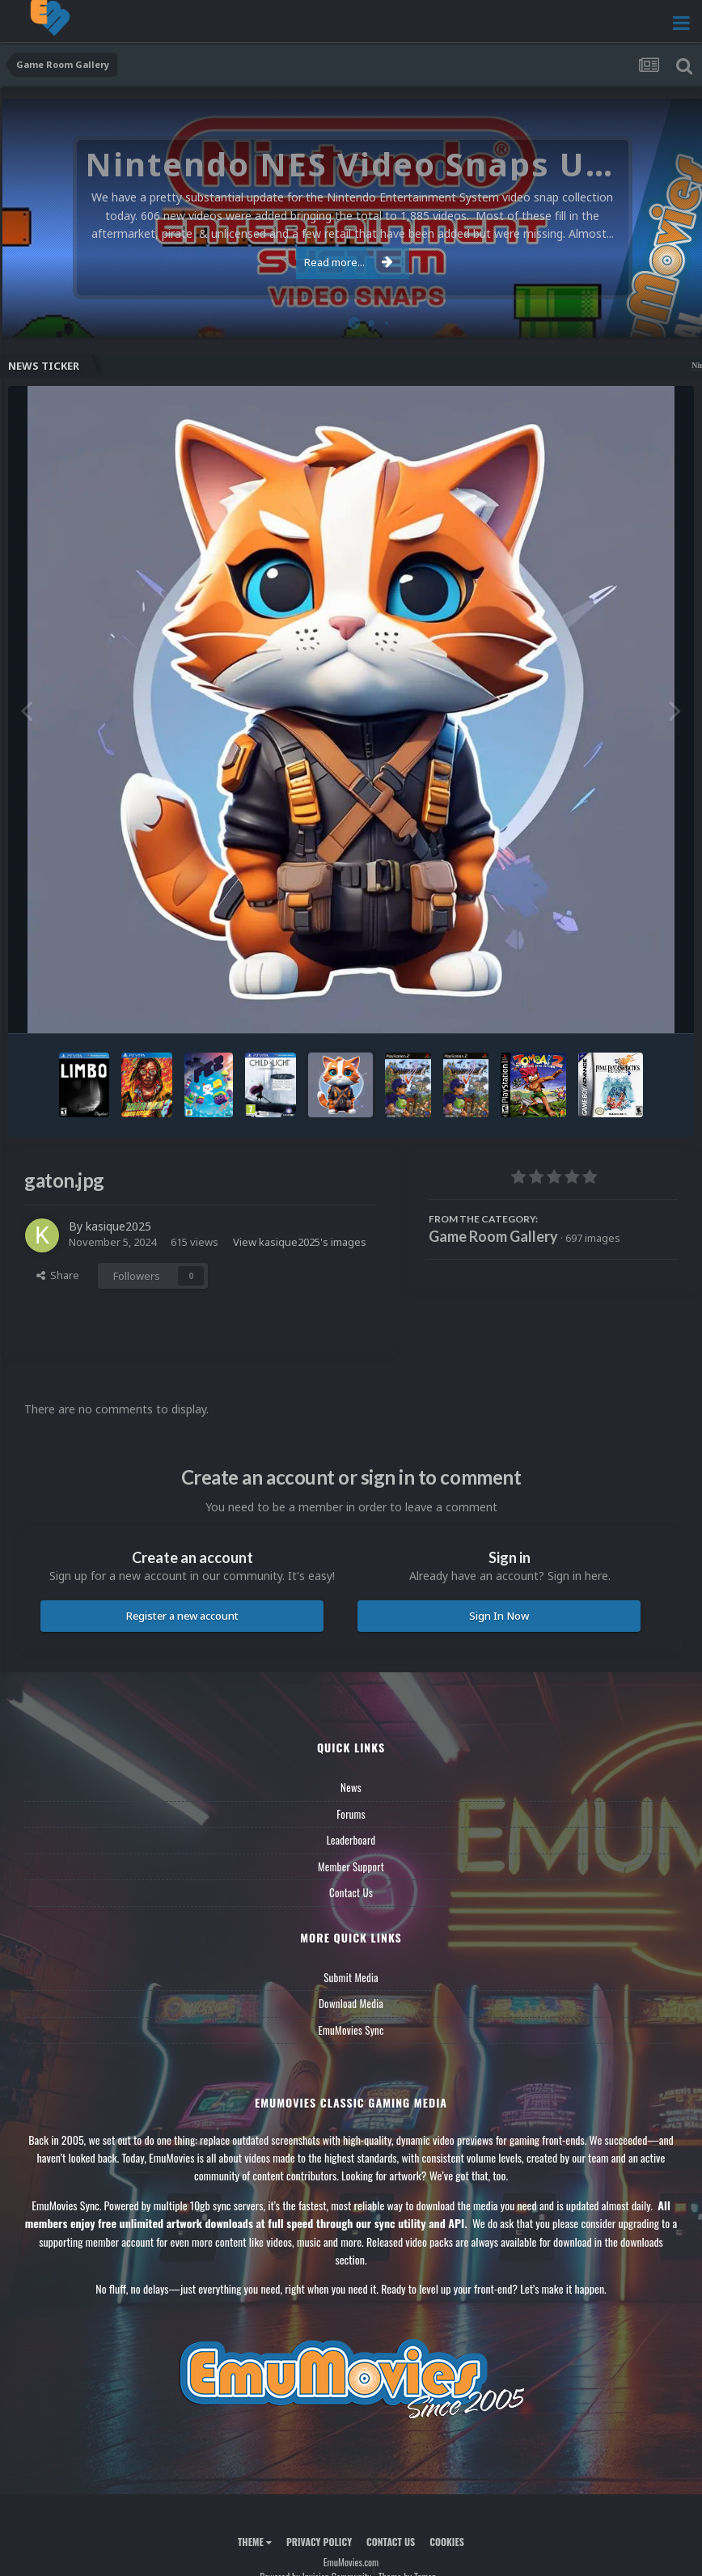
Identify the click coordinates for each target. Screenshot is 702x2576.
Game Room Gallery (493, 1236)
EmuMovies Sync (350, 2030)
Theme (255, 2541)
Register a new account (182, 1615)
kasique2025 (118, 1226)
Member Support (351, 1866)
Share (57, 1275)
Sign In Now (499, 1615)
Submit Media (351, 1977)
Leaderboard (351, 1840)
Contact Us (351, 1892)
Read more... (348, 262)
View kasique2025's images (299, 1242)
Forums (351, 1814)
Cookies (446, 2541)
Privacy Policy (319, 2541)
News (351, 1787)
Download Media (351, 2003)
